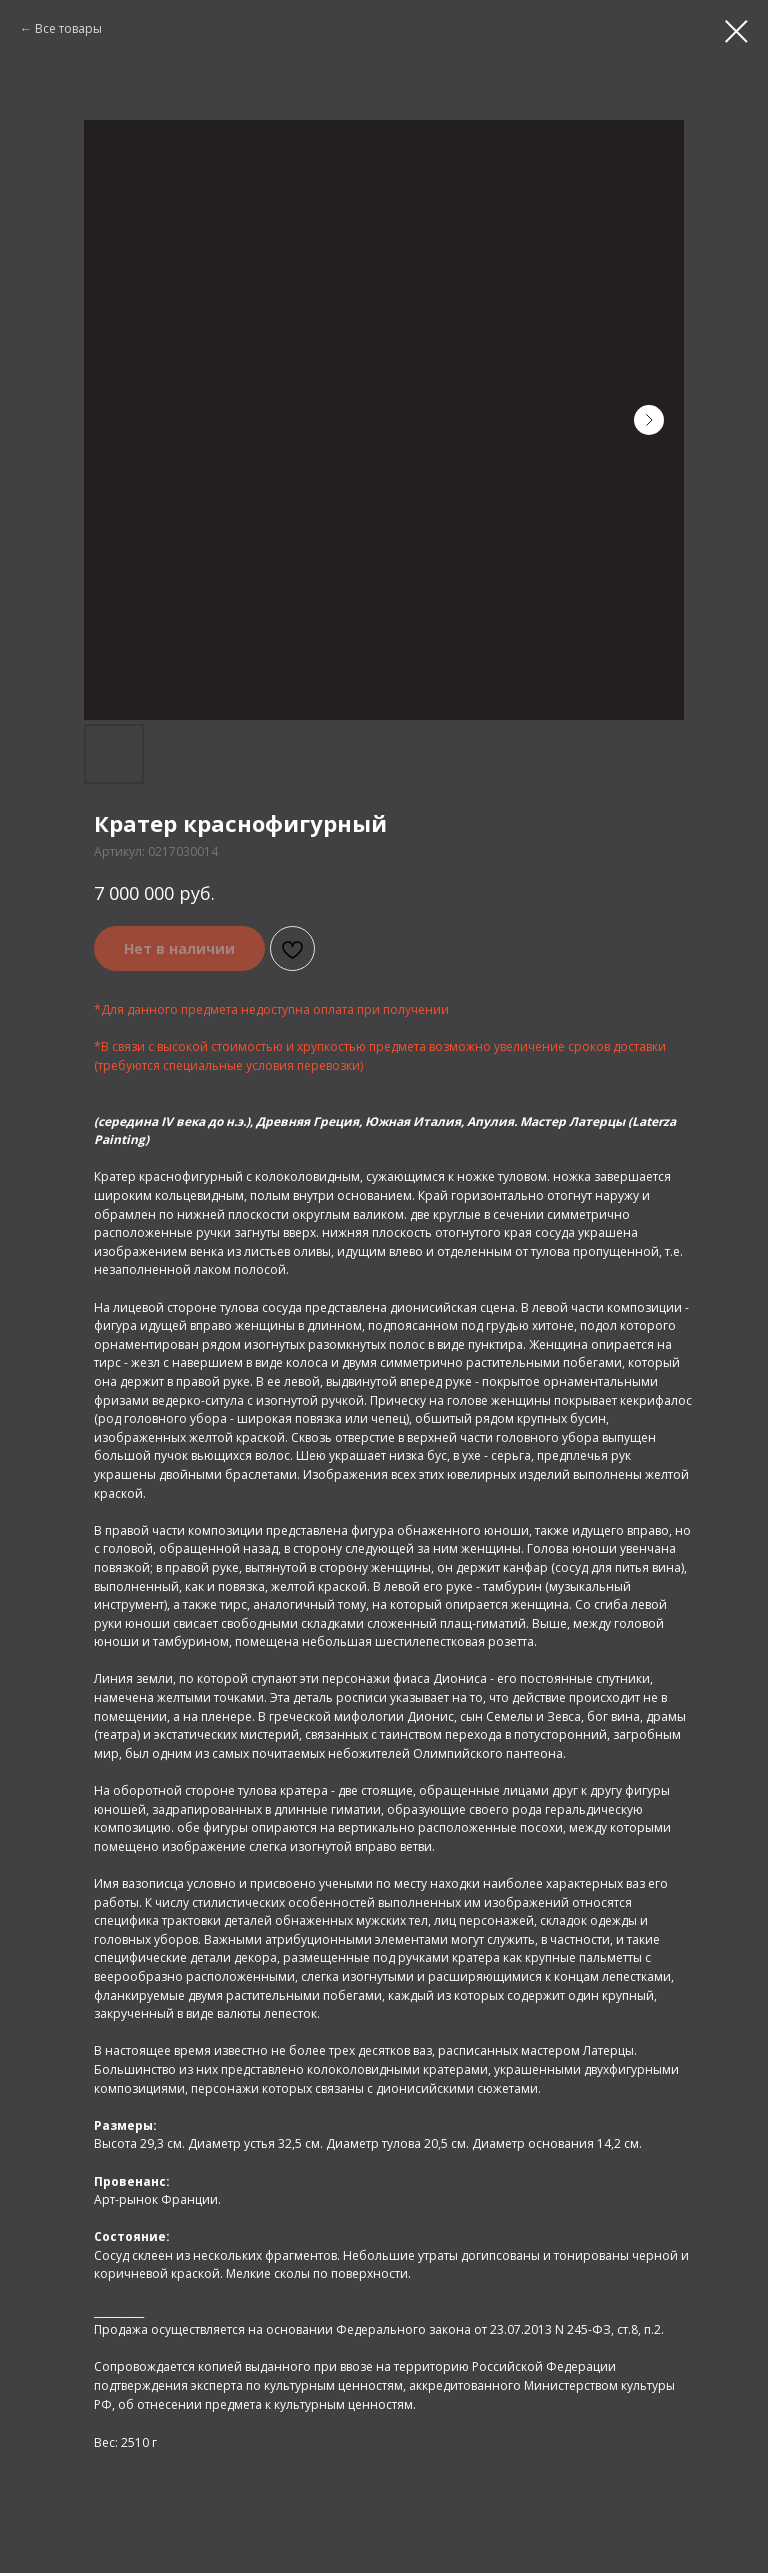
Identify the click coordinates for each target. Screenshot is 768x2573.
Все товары (68, 28)
